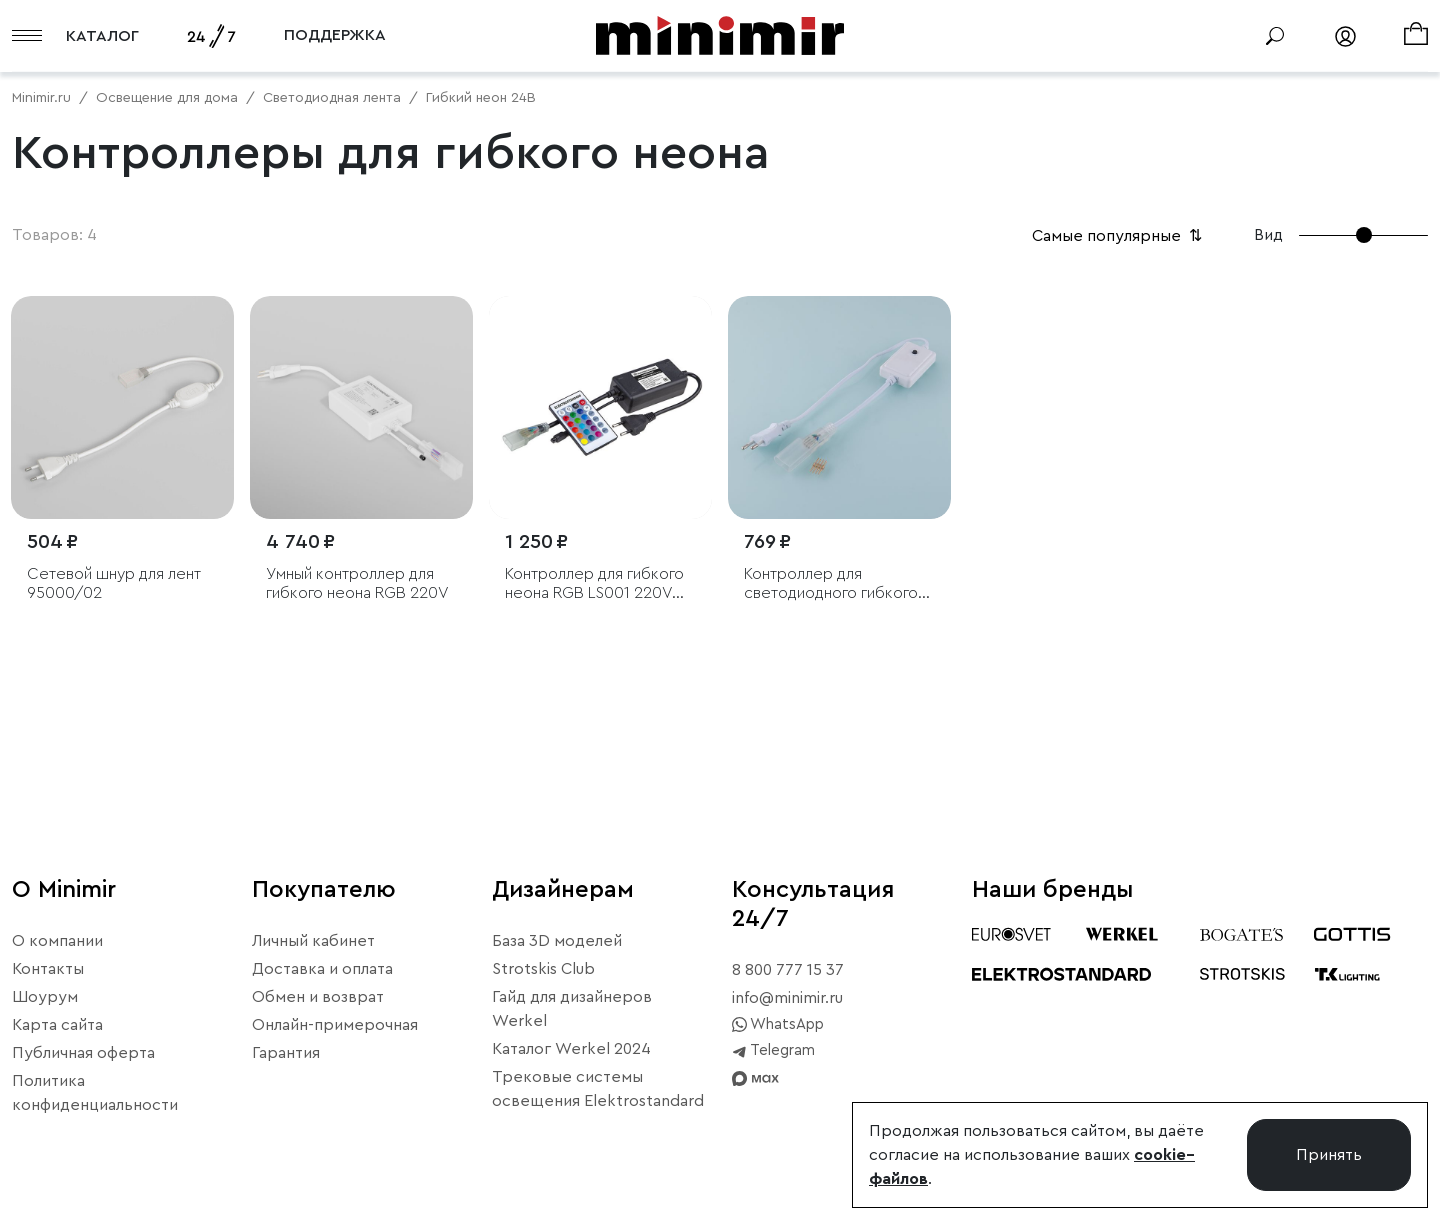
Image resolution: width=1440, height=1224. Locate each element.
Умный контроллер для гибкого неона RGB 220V (357, 583)
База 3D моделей (557, 941)
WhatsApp (778, 1025)
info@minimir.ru (787, 998)
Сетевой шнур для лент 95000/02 (114, 583)
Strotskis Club (543, 969)
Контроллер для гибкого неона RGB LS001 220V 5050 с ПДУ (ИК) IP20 (594, 584)
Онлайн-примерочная (335, 1025)
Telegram (773, 1051)
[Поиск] (1275, 36)
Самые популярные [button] (1119, 236)
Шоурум (45, 997)
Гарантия (286, 1053)
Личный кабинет (313, 941)
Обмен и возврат (318, 997)
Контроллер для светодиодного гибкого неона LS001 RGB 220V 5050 (831, 584)
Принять (1329, 1155)
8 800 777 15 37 (788, 970)
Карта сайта (57, 1025)
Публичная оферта (83, 1053)
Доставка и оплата (322, 969)
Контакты (48, 969)
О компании (57, 941)
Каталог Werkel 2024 (571, 1049)
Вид (1268, 235)
